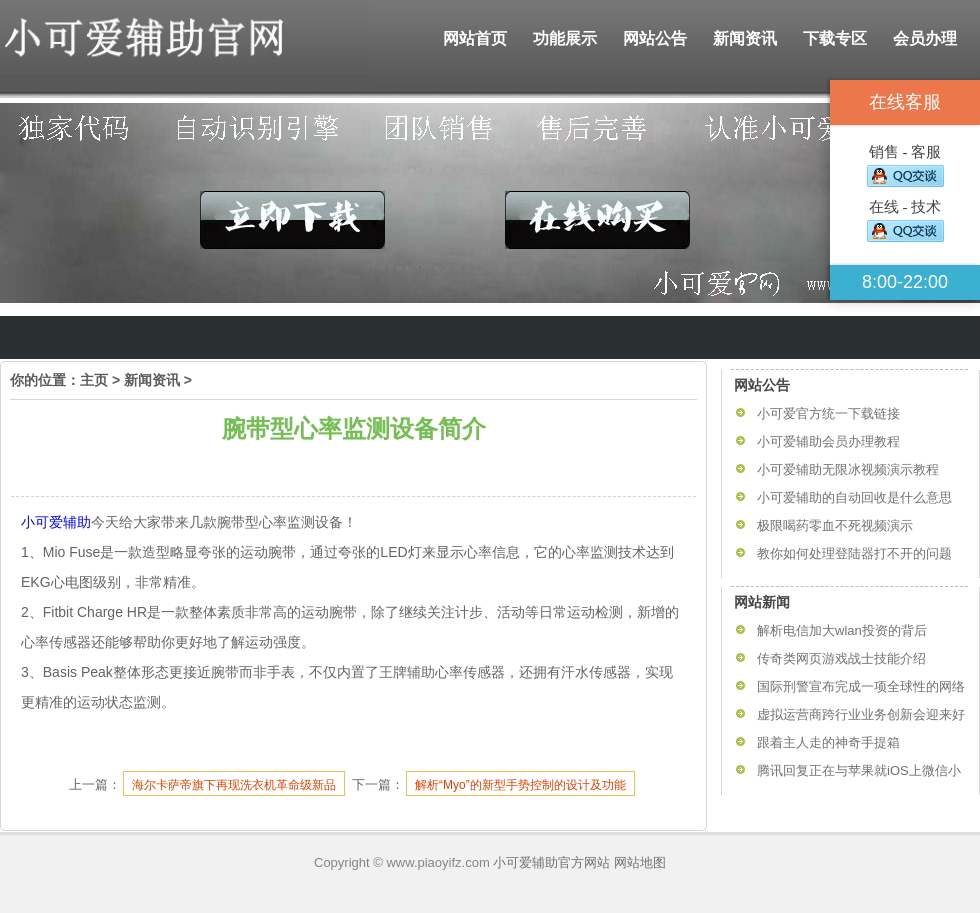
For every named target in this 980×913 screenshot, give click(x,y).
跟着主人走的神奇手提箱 (828, 742)
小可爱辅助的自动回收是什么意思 (854, 497)
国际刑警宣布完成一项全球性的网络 (861, 686)
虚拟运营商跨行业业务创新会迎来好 (861, 714)
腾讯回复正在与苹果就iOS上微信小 (859, 770)
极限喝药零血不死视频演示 (835, 525)
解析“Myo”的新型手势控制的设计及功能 (520, 785)
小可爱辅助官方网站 (551, 862)
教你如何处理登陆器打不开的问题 (854, 553)
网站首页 (475, 38)
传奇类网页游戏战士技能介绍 (841, 658)
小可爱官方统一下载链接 (828, 413)
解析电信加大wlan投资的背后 (842, 630)
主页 (94, 380)
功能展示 (565, 38)
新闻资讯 (745, 38)
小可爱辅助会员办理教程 (828, 441)
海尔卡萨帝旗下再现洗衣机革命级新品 (234, 785)
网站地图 (640, 862)
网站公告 (655, 38)
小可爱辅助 (56, 522)
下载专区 (835, 38)
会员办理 (925, 38)
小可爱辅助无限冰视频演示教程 (848, 469)
